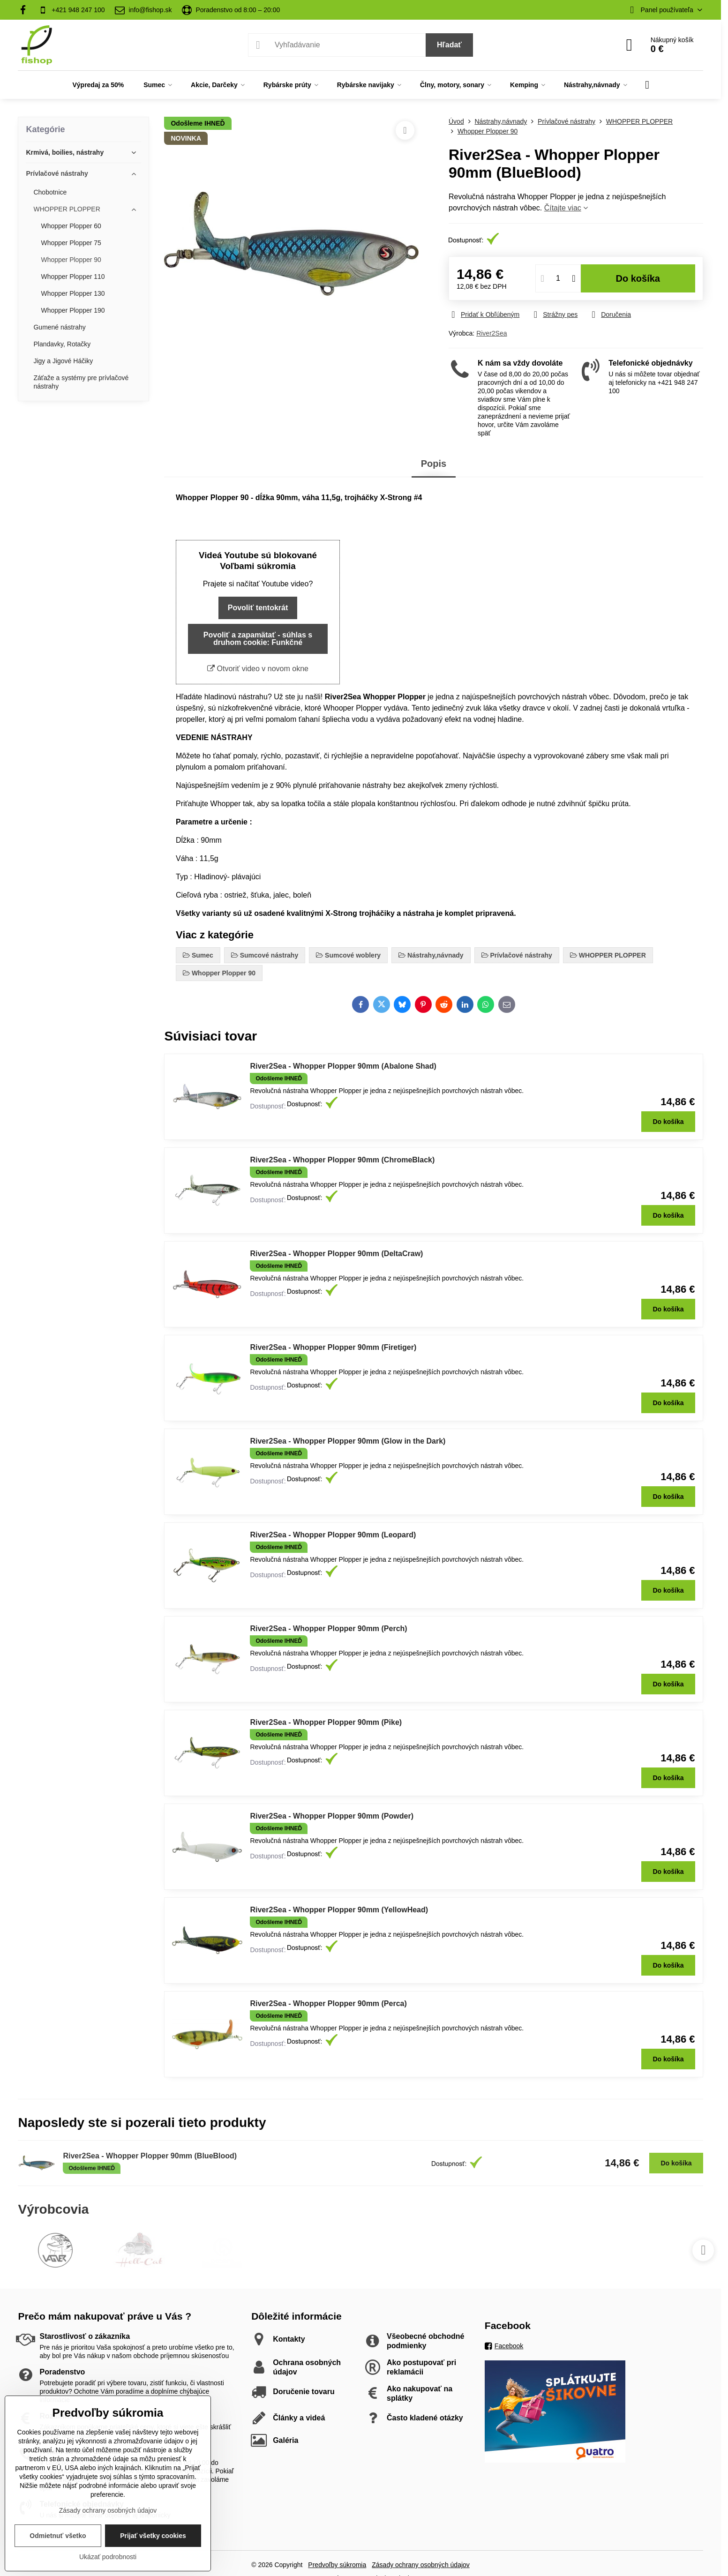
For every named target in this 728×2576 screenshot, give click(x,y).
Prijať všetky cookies (153, 2535)
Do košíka (637, 278)
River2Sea (491, 333)
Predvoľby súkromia (337, 2565)
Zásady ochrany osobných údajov (421, 2565)
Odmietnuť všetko (58, 2535)
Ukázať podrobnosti (107, 2557)
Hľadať (449, 45)
